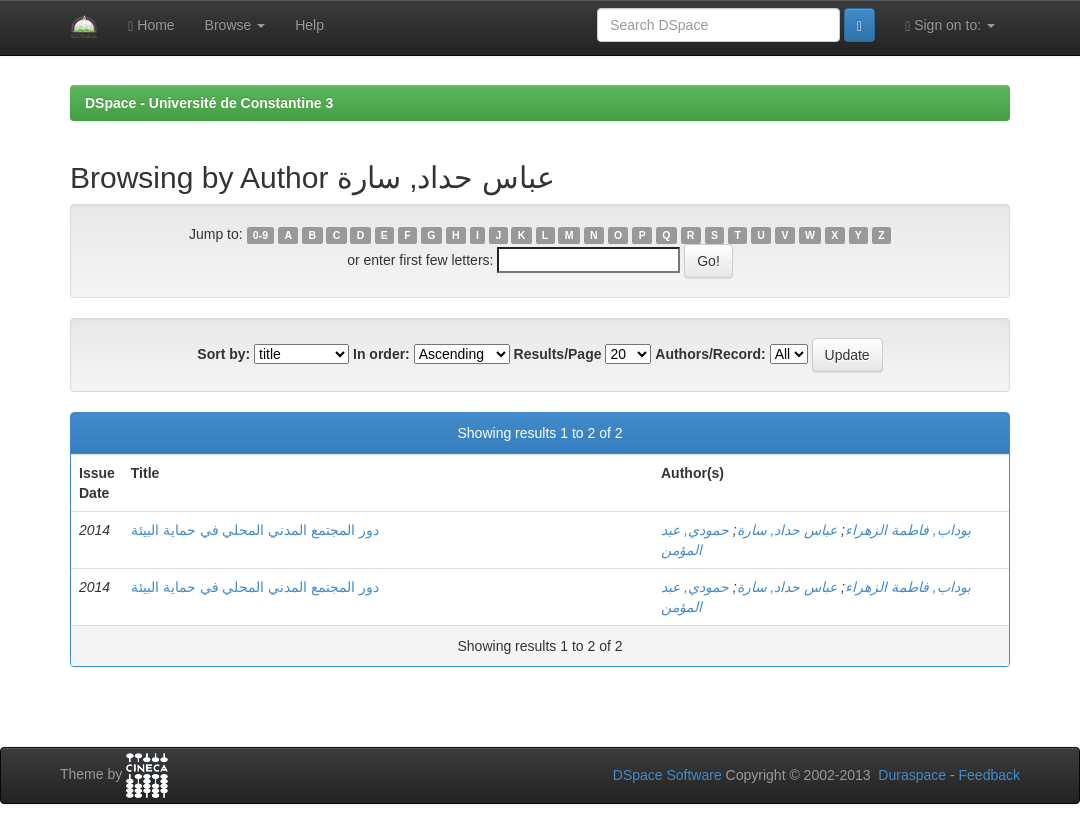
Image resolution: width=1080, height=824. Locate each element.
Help (309, 25)
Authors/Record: (710, 354)
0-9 (260, 235)
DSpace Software (667, 775)
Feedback (989, 775)
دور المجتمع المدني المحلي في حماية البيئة (255, 530)
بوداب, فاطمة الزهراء (908, 530)
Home (151, 25)
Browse (235, 25)
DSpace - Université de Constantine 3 (209, 103)
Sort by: (223, 354)
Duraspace (912, 775)
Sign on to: (950, 25)
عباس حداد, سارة (787, 530)
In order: (381, 354)
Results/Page (558, 354)
